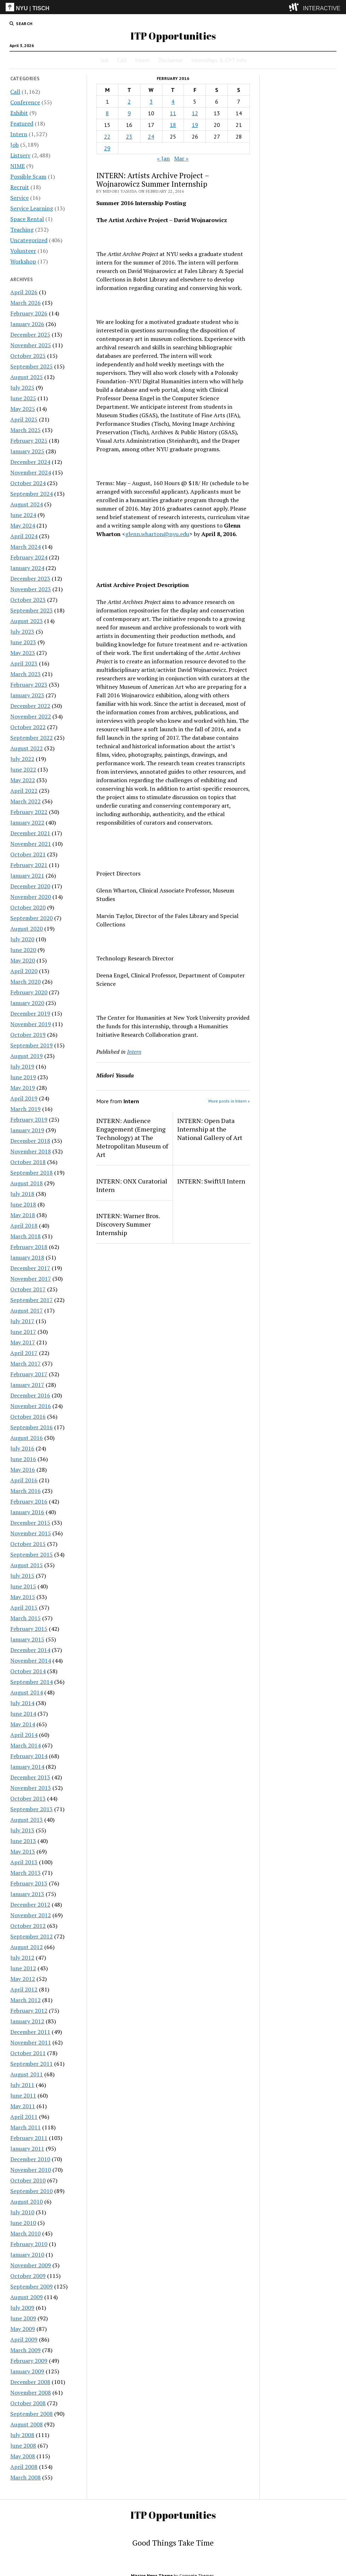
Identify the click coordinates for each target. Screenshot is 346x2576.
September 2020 (31, 918)
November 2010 (30, 2170)
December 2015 (30, 1523)
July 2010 (22, 2212)
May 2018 (22, 1215)
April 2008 (24, 2467)
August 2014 (26, 1692)
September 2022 (31, 738)
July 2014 (22, 1703)
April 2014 (24, 1735)
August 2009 (26, 2297)
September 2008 (31, 2414)
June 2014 (23, 1713)
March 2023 (25, 674)
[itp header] (173, 7)
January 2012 (27, 2021)
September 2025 (31, 366)
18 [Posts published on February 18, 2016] (173, 124)
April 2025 (24, 419)
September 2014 (31, 1682)
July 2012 (22, 1957)
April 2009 (24, 2339)
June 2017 (23, 1332)
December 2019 (30, 1013)
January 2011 (27, 2148)
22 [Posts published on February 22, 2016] (107, 136)
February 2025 (28, 440)
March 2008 (25, 2477)
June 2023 (23, 642)
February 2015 (28, 1629)
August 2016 (26, 1438)
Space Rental (27, 219)
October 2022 (28, 727)
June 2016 (23, 1459)
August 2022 (26, 748)
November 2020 (30, 897)
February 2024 (28, 557)
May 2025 (22, 409)
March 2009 (25, 2350)
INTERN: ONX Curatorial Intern (131, 1185)
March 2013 (25, 1873)
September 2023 (31, 610)
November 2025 (30, 345)
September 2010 (31, 2191)
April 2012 (24, 1989)
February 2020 (28, 992)
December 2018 (30, 1141)
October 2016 (28, 1416)
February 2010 (28, 2244)
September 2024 (31, 494)
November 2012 (30, 1915)
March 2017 (25, 1363)
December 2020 (30, 886)
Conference (25, 102)
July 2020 (22, 939)
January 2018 (27, 1257)
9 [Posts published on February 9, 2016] (129, 113)
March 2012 (25, 2000)
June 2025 (23, 398)
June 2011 (23, 2095)
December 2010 (30, 2159)
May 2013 (22, 1851)
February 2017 (28, 1374)
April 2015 (24, 1607)
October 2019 (28, 1035)
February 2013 (28, 1883)
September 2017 (31, 1300)
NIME (17, 166)
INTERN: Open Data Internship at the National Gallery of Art (209, 1129)
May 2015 (22, 1597)
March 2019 (25, 1109)
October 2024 (28, 483)
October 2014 (28, 1671)
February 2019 (28, 1119)
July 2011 (22, 2085)
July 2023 (22, 631)
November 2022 (30, 716)
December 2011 (30, 2032)
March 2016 (25, 1491)
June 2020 (23, 950)
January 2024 (27, 568)
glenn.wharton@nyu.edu (157, 534)
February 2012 (28, 2010)
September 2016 (31, 1427)
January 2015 (27, 1639)
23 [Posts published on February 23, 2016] (129, 136)
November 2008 (30, 2392)
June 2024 (23, 515)
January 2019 (27, 1130)
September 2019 (31, 1045)
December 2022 (30, 706)
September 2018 (31, 1172)
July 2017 (22, 1321)
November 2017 (30, 1279)
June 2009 (23, 2318)
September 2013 (31, 1809)
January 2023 (27, 695)
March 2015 (25, 1618)
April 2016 (24, 1480)
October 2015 (28, 1544)
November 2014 (30, 1660)
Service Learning (31, 208)
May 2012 (22, 1979)
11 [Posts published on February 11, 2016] (173, 113)
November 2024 (30, 472)
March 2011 (25, 2127)
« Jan (163, 158)
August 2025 (26, 377)
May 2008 (22, 2456)
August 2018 (26, 1183)
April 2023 (24, 663)
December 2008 (30, 2382)
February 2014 (28, 1756)
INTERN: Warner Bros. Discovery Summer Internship (128, 1224)
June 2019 (23, 1077)
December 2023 (30, 578)
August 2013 (26, 1820)
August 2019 (26, 1056)
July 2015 (22, 1576)
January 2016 (27, 1512)
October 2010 (28, 2180)
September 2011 (31, 2064)
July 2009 (22, 2308)
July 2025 (22, 387)
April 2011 (24, 2117)
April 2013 (24, 1862)
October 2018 (28, 1162)
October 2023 (28, 600)
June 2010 (23, 2223)
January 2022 (27, 822)
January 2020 (27, 1003)
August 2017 (26, 1310)
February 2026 (28, 313)
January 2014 (27, 1766)
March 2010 (25, 2233)
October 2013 (28, 1798)
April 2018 (24, 1225)
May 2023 (22, 653)
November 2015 (30, 1533)
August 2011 (26, 2074)
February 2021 (28, 865)
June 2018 (23, 1204)
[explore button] (295, 7)
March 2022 (25, 801)
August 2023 (26, 621)
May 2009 (22, 2329)
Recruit (19, 187)
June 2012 (23, 1968)
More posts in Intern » (229, 1101)
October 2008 (28, 2403)
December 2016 (30, 1395)
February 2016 (28, 1501)
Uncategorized (28, 240)
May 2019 (22, 1088)
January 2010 (27, 2254)
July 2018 (22, 1194)
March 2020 (25, 981)
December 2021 (30, 833)
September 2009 (31, 2286)
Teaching (22, 229)
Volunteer (23, 251)
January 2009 (27, 2371)
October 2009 (28, 2276)
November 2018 (30, 1151)
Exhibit (19, 113)
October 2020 (28, 907)
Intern (142, 60)
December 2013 (30, 1777)
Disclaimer (170, 60)
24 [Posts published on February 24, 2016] (151, 136)
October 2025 (28, 356)
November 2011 (30, 2042)
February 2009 (28, 2361)
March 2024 (25, 547)
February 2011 (28, 2138)
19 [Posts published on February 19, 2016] (195, 124)
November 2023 (30, 589)
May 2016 (22, 1469)
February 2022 (28, 812)
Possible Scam (28, 176)
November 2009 (30, 2265)
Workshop (23, 261)
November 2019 (30, 1024)
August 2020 (26, 928)
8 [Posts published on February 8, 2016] (107, 113)
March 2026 (25, 303)
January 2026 (27, 324)
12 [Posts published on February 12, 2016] (195, 113)
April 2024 (24, 536)
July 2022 (22, 759)
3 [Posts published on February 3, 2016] (151, 101)
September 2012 (31, 1936)
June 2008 (23, 2445)
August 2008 (26, 2424)
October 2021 (28, 854)
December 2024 (30, 462)
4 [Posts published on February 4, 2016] (172, 101)
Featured (21, 123)
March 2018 (25, 1236)
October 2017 (28, 1289)
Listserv (20, 155)
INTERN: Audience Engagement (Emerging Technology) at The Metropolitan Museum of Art (132, 1137)
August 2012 (26, 1947)
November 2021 (30, 844)
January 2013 (27, 1894)
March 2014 (25, 1745)
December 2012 (30, 1904)
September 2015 (31, 1554)
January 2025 (27, 451)
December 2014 (30, 1650)
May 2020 (22, 960)
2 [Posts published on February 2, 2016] (129, 101)
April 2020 (24, 971)
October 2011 (28, 2053)
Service (19, 198)
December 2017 (30, 1268)
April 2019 (24, 1098)
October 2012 (28, 1926)
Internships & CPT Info (219, 60)
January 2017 (27, 1385)
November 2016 (30, 1406)
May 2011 (22, 2106)
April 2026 (24, 292)
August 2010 (26, 2201)
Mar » (181, 158)
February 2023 (28, 684)
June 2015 (23, 1586)
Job (105, 60)
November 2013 (30, 1788)
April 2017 (24, 1353)
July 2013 (22, 1830)
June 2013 (23, 1841)
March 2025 (25, 430)
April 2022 (24, 791)
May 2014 (22, 1724)
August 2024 (26, 504)
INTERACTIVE (321, 8)
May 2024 (22, 525)
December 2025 (30, 334)
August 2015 (26, 1565)
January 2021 (27, 875)
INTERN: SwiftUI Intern (211, 1181)
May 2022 (22, 780)
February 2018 (28, 1247)
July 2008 (22, 2435)
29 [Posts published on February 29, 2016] (107, 148)
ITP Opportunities (173, 35)
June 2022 (23, 769)
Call (122, 60)
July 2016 (22, 1448)
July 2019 (22, 1066)
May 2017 (22, 1342)
